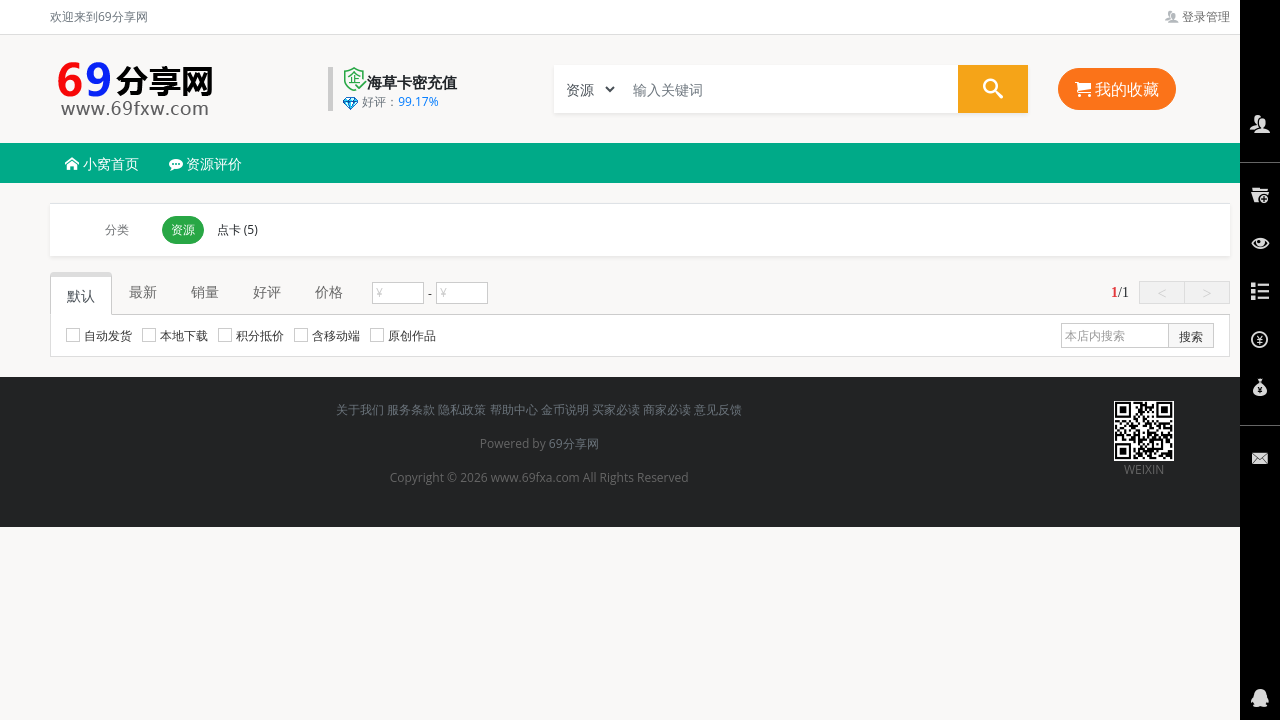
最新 (143, 291)
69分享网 (574, 443)
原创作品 (403, 335)
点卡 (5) (237, 229)
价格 (329, 291)
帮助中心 (514, 409)
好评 (267, 291)
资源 (183, 229)
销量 (205, 291)
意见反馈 (718, 409)
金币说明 (565, 409)
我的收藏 (1117, 89)
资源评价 (206, 163)
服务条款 (411, 409)
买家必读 (616, 409)
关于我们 (360, 409)
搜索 (1191, 336)
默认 (81, 295)
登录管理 (1197, 16)
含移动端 (327, 335)
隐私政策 (462, 409)
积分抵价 (251, 335)
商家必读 (667, 409)
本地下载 (175, 335)
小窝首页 (102, 163)
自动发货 (99, 335)
